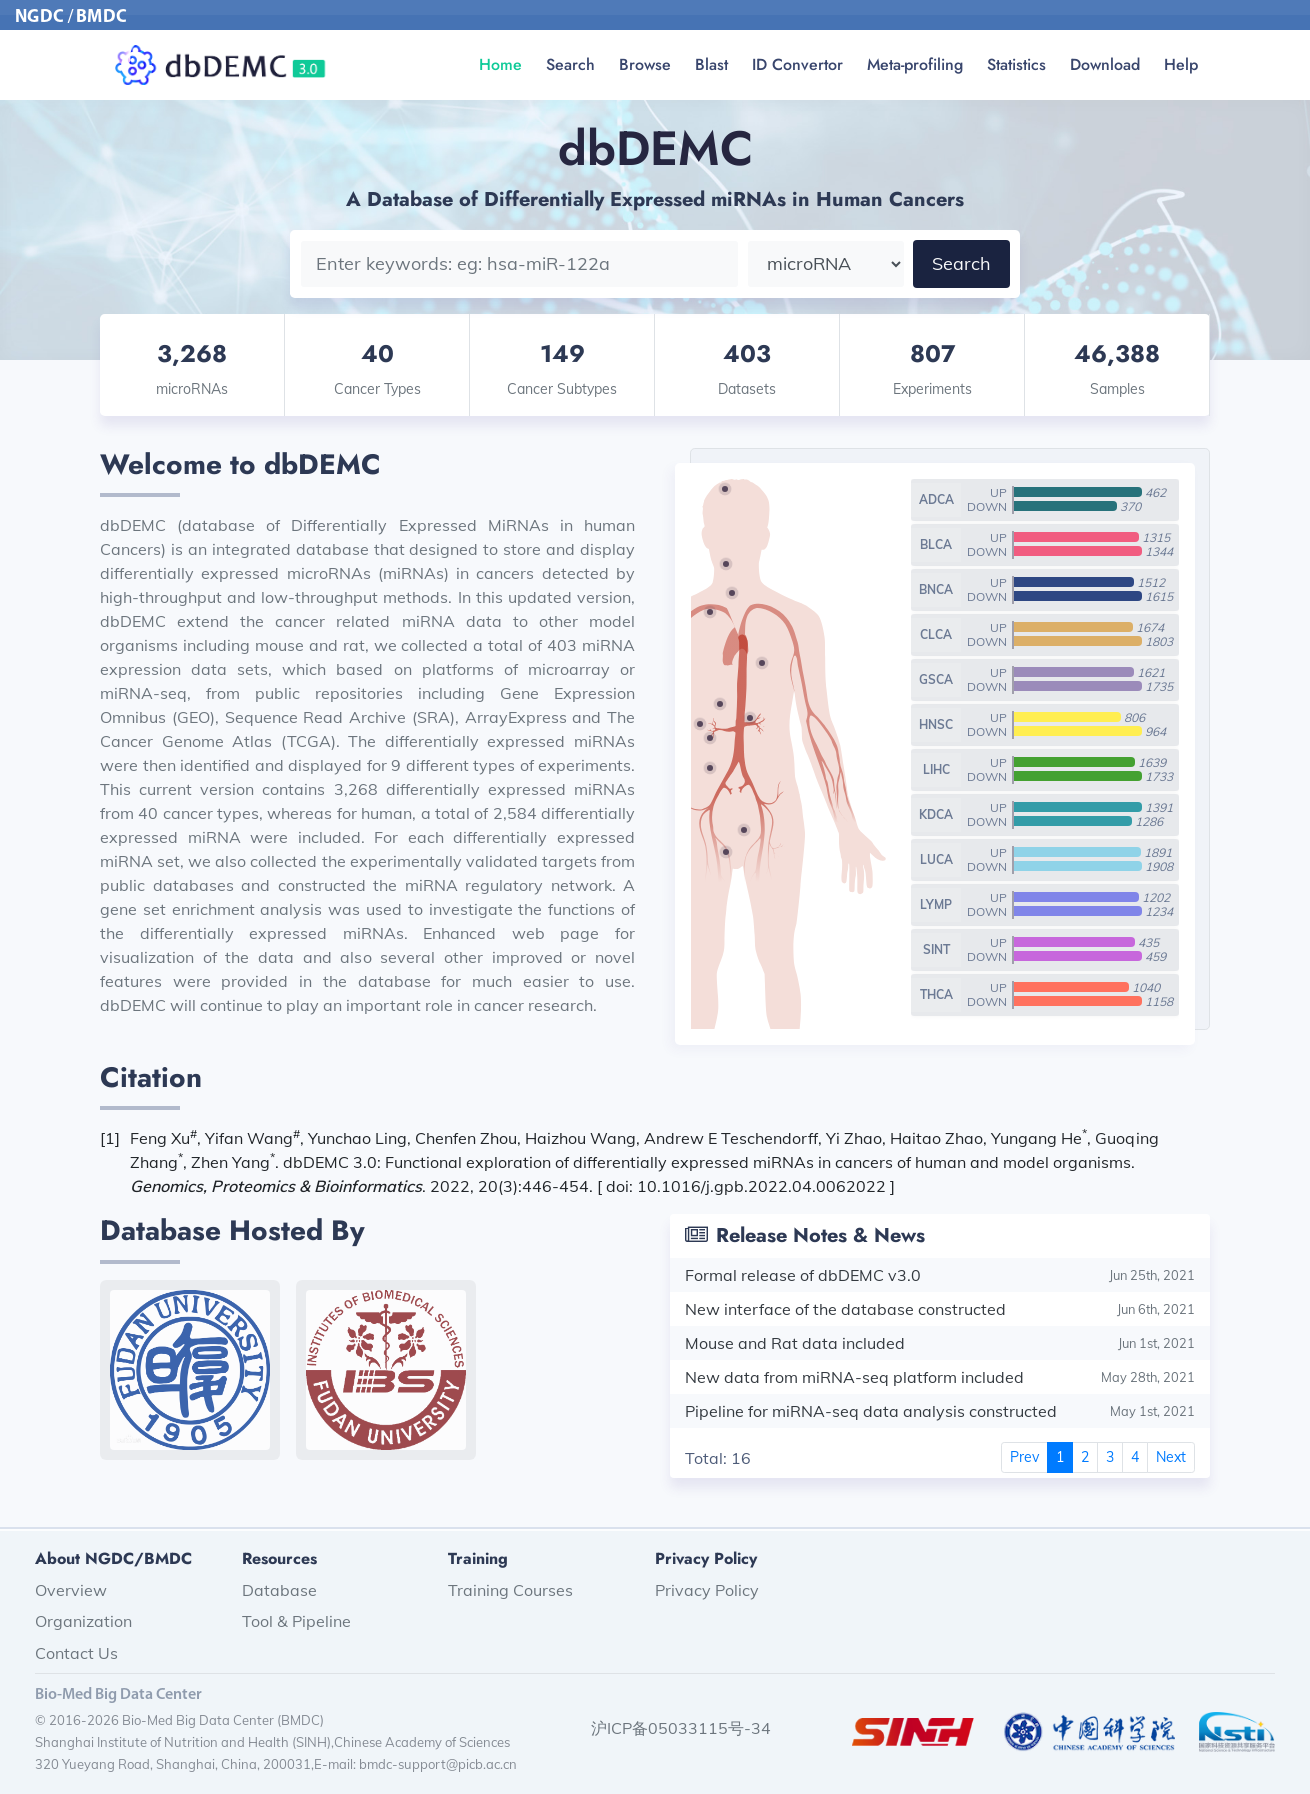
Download (1105, 64)
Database (279, 1590)
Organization (83, 1621)
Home (500, 64)
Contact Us (76, 1653)
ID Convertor (797, 64)
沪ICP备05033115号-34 (681, 1728)
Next (1171, 1457)
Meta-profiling (915, 64)
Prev (1024, 1457)
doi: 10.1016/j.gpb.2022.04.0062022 (748, 1186)
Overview (71, 1590)
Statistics (1016, 64)
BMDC (102, 17)
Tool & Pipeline (296, 1621)
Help (1181, 64)
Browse (645, 64)
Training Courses (510, 1590)
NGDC (40, 17)
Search (570, 64)
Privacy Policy (707, 1590)
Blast (711, 64)
